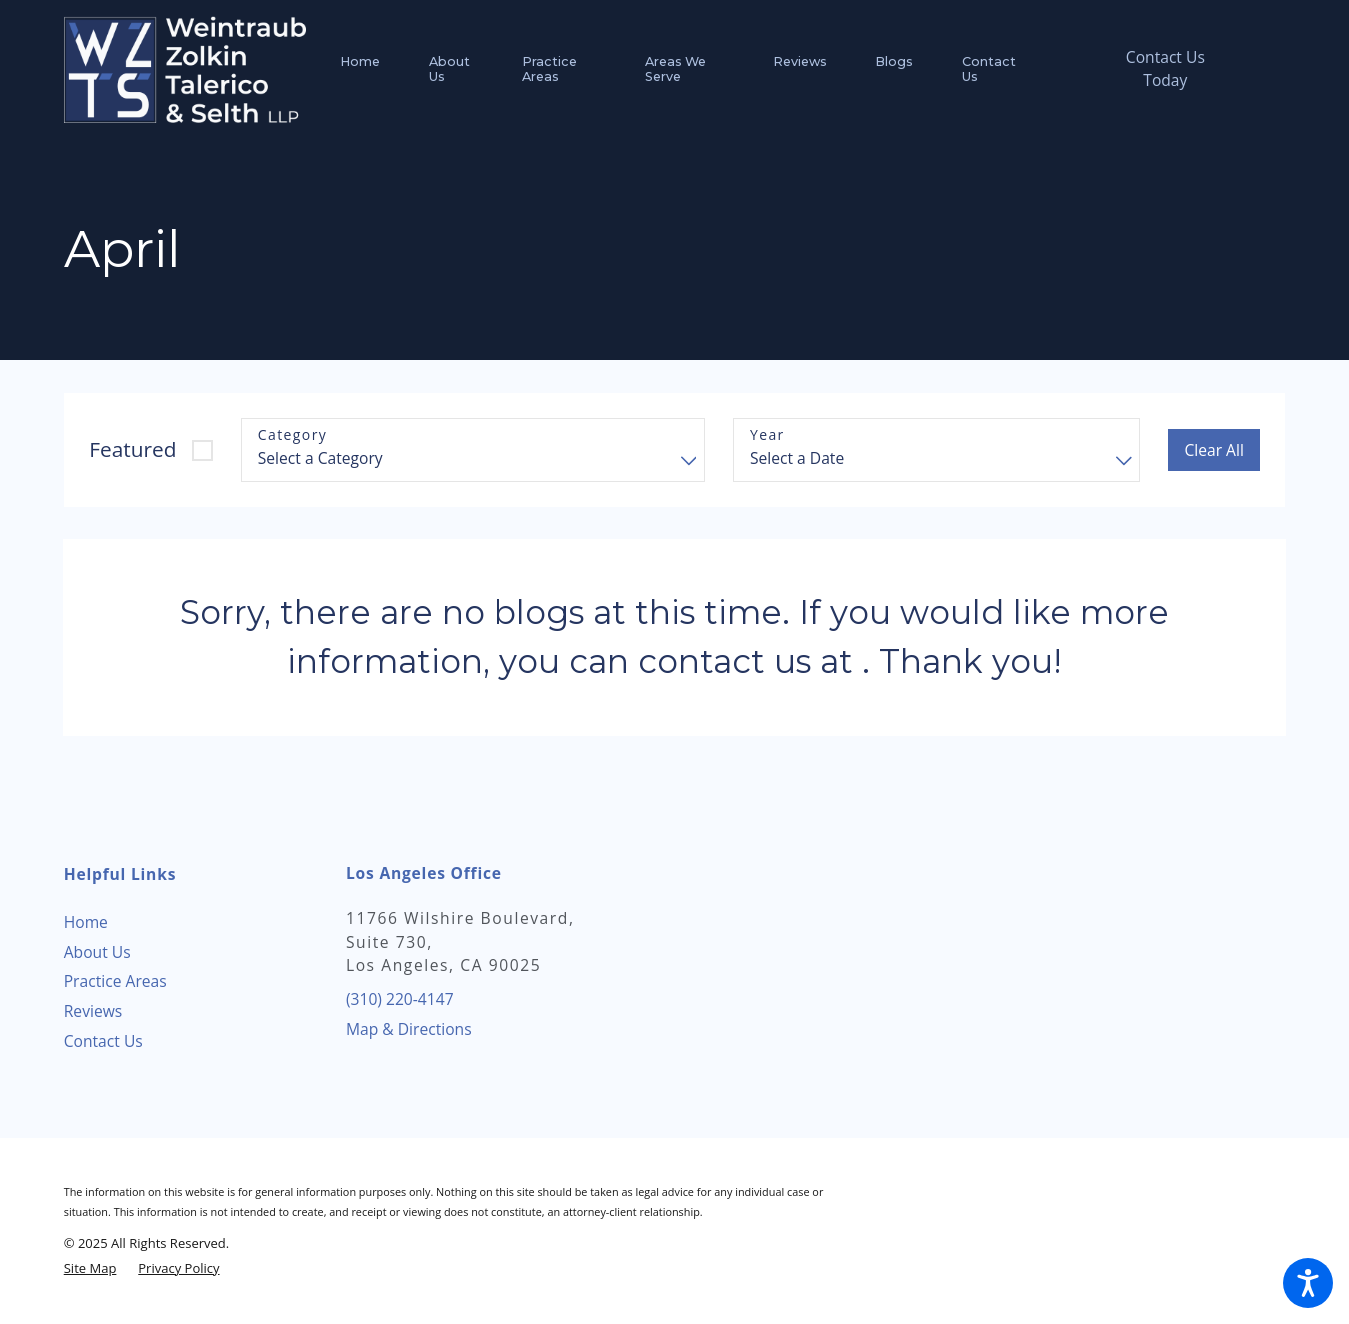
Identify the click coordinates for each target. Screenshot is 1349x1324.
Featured (132, 449)
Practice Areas (115, 981)
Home (86, 922)
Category (292, 435)
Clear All (1213, 450)
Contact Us (103, 1041)
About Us (97, 952)
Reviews (93, 1011)
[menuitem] (372, 69)
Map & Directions (409, 1029)
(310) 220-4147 (400, 999)
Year (767, 435)
